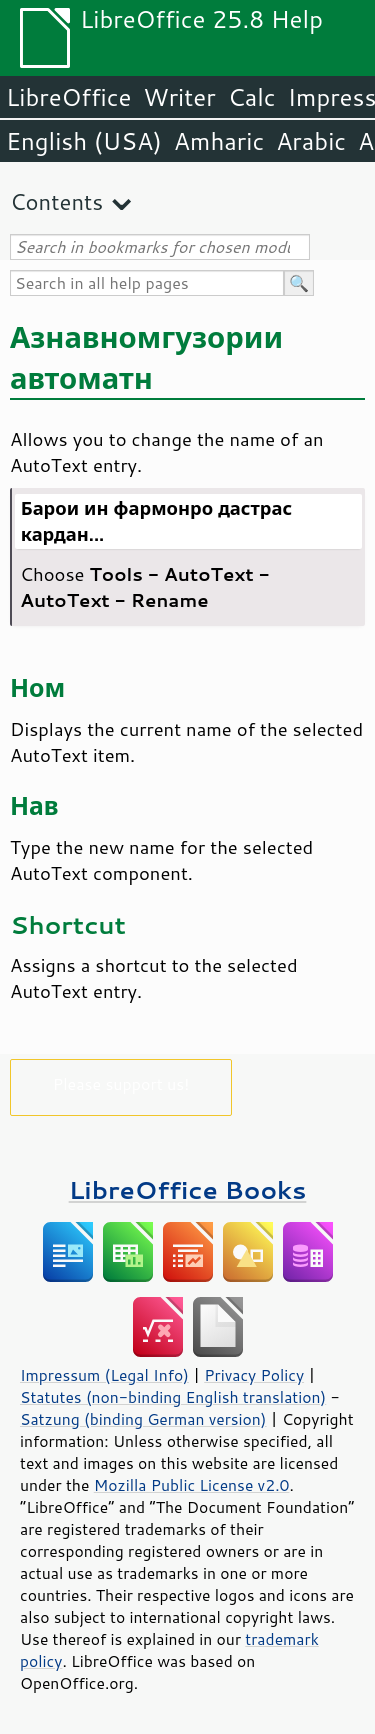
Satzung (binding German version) (143, 1419)
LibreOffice (68, 97)
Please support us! (121, 1083)
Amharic (219, 141)
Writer (179, 97)
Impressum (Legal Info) (104, 1375)
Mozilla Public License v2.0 (192, 1485)
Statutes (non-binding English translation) (173, 1397)
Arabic (311, 141)
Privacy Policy (254, 1375)
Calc (252, 97)
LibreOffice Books (188, 1189)
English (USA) (84, 141)
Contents (56, 201)
